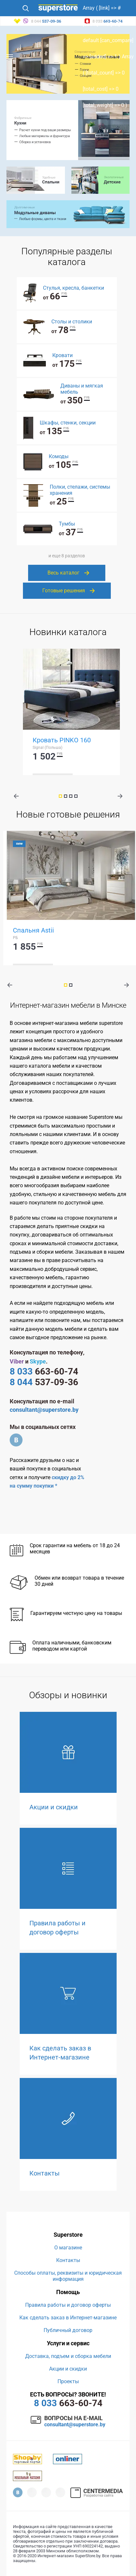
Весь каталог (63, 573)
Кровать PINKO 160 (62, 740)
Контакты (68, 2260)
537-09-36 (44, 1382)
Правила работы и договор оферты (68, 2305)
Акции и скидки (68, 2369)
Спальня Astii (33, 930)
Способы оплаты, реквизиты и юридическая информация (68, 2276)
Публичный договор (68, 2330)
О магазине (68, 2248)
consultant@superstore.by (44, 1409)
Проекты (68, 2381)
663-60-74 (44, 1371)
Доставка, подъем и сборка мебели (68, 2356)
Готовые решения (63, 590)
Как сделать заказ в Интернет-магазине (68, 2318)
